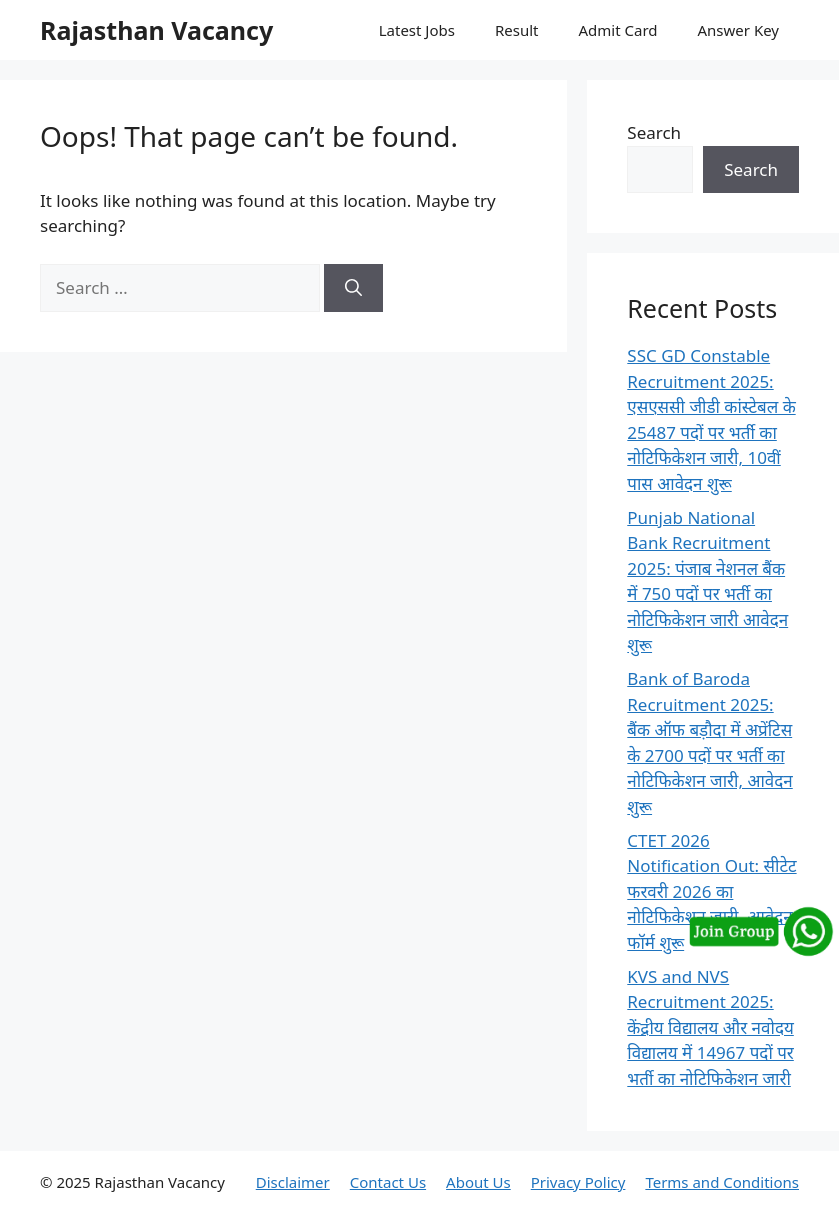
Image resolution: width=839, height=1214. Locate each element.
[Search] (353, 288)
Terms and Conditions (722, 1182)
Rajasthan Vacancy (156, 30)
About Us (478, 1182)
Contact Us (388, 1182)
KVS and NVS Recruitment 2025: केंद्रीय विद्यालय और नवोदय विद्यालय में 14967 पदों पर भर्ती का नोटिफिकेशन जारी (710, 1027)
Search (654, 132)
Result (517, 30)
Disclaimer (293, 1182)
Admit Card (617, 30)
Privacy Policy (578, 1182)
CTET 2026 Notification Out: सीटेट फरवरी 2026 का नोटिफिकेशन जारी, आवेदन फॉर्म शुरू (711, 891)
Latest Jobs (417, 30)
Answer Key (738, 30)
